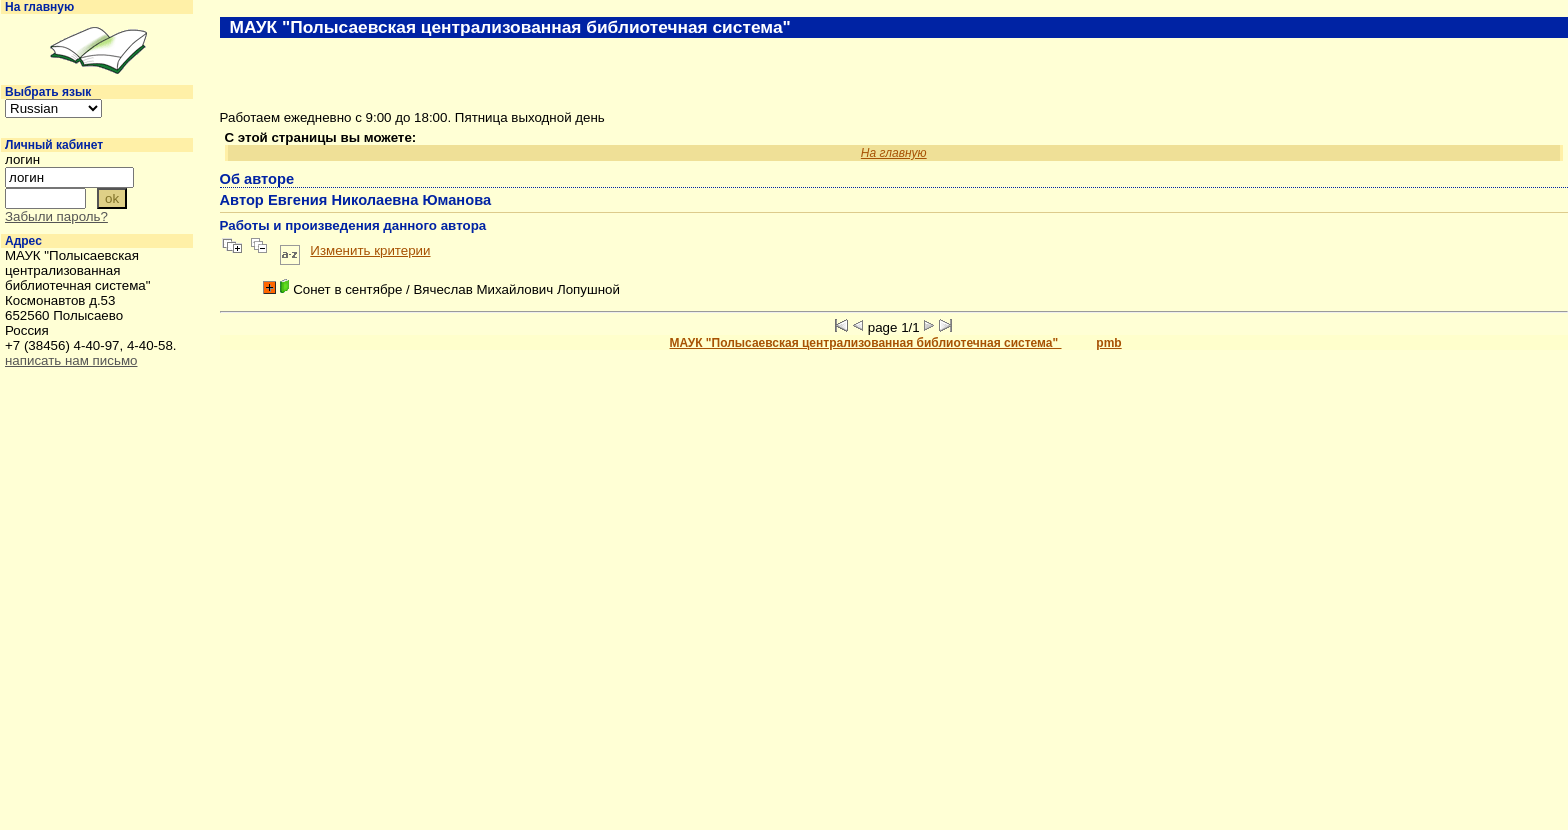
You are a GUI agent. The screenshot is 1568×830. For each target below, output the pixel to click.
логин (22, 159)
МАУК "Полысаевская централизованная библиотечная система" (866, 343)
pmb (1108, 343)
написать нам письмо (71, 360)
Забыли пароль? (56, 216)
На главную (39, 7)
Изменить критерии (370, 250)
